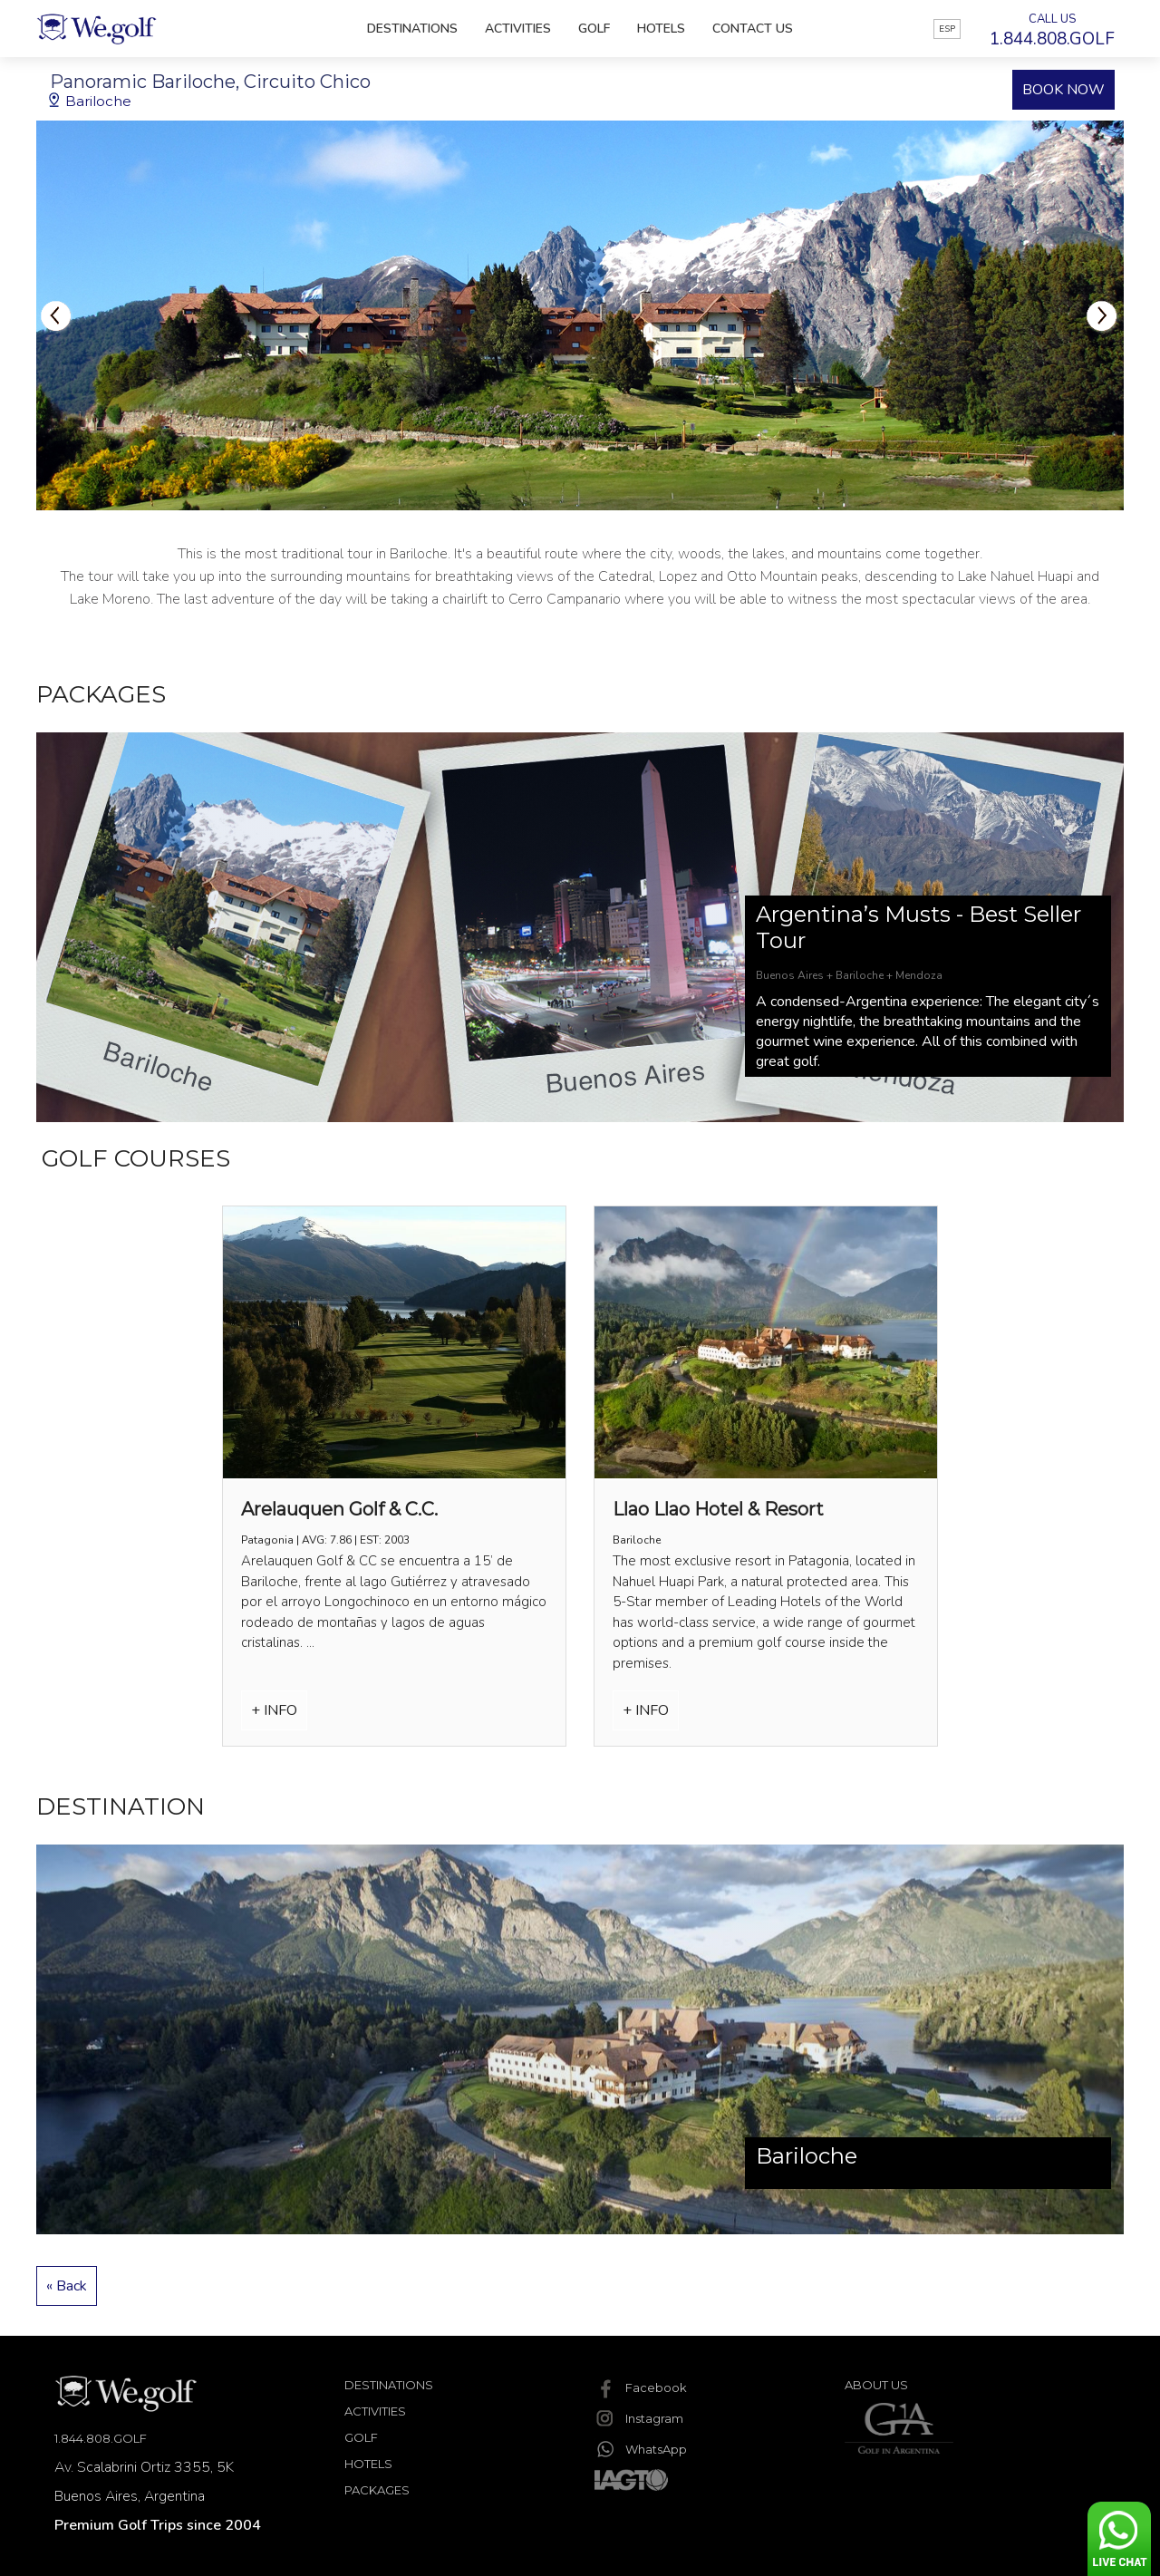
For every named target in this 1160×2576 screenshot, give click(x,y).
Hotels (661, 28)
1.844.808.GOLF (100, 2438)
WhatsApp (640, 2449)
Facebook (640, 2387)
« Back (66, 2286)
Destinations (412, 28)
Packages (377, 2490)
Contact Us (752, 28)
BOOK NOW (1063, 90)
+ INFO (274, 1710)
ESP (947, 29)
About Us (876, 2384)
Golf (594, 28)
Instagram (638, 2418)
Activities (518, 28)
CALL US (1052, 31)
